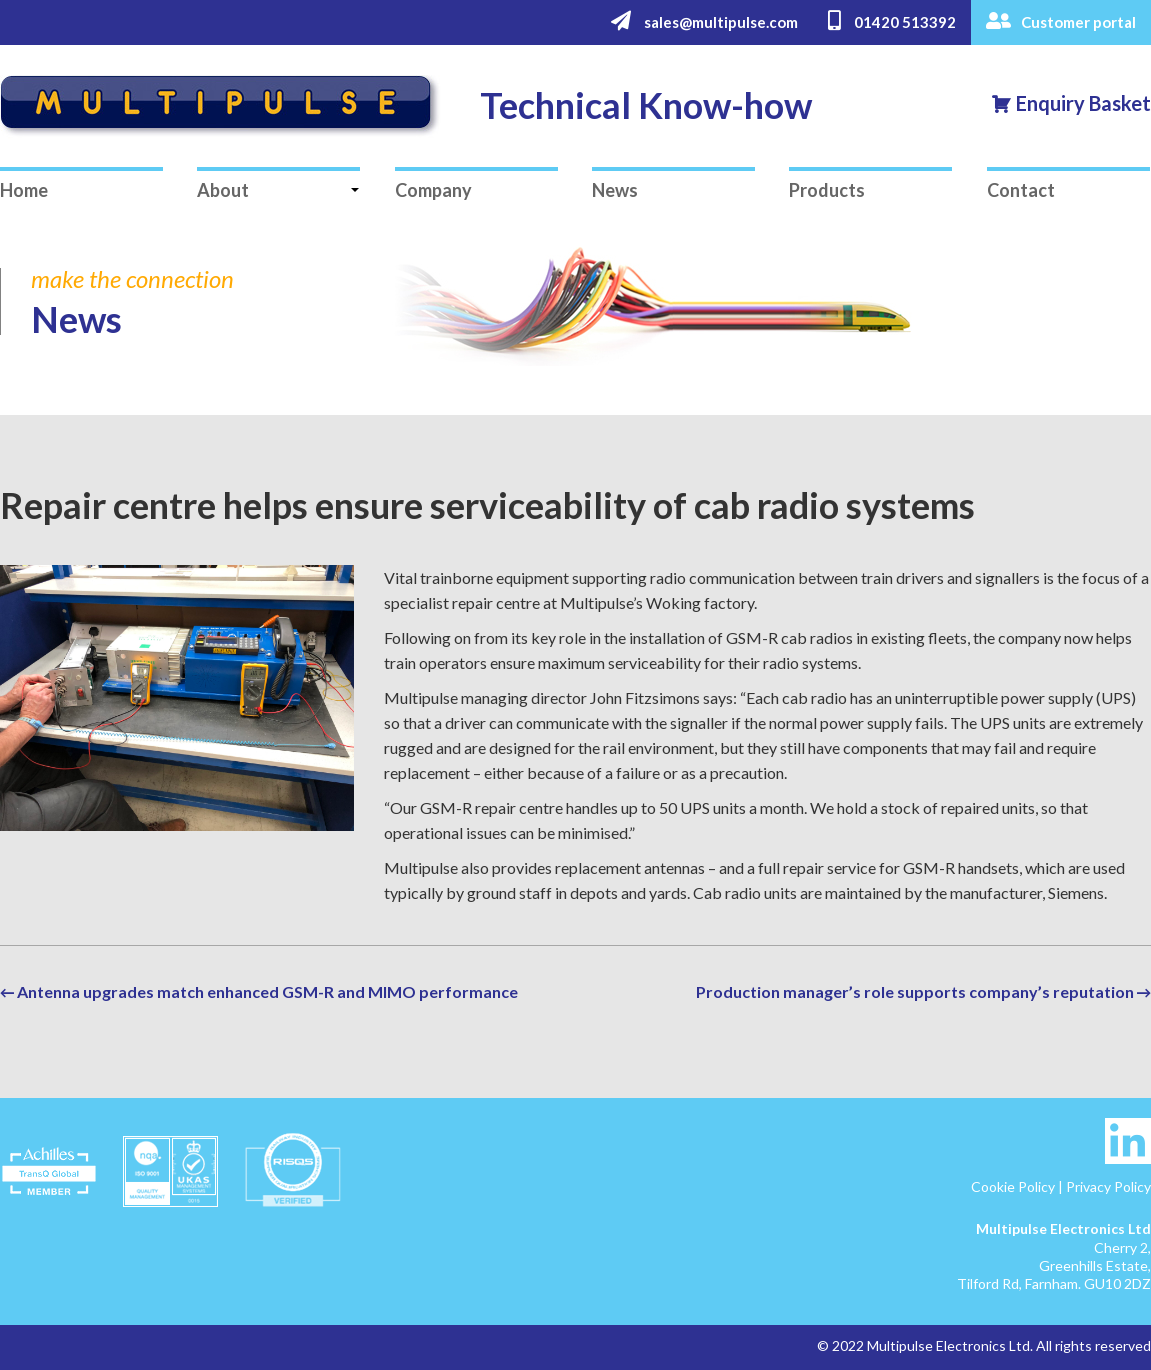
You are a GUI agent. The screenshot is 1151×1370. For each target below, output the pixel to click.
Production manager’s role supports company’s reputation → (923, 991)
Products (827, 190)
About (223, 190)
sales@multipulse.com (704, 21)
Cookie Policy (1013, 1186)
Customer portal (1061, 21)
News (615, 190)
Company (433, 190)
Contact (1021, 190)
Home (24, 190)
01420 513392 (892, 21)
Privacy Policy (1108, 1186)
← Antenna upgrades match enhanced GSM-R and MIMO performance (259, 991)
